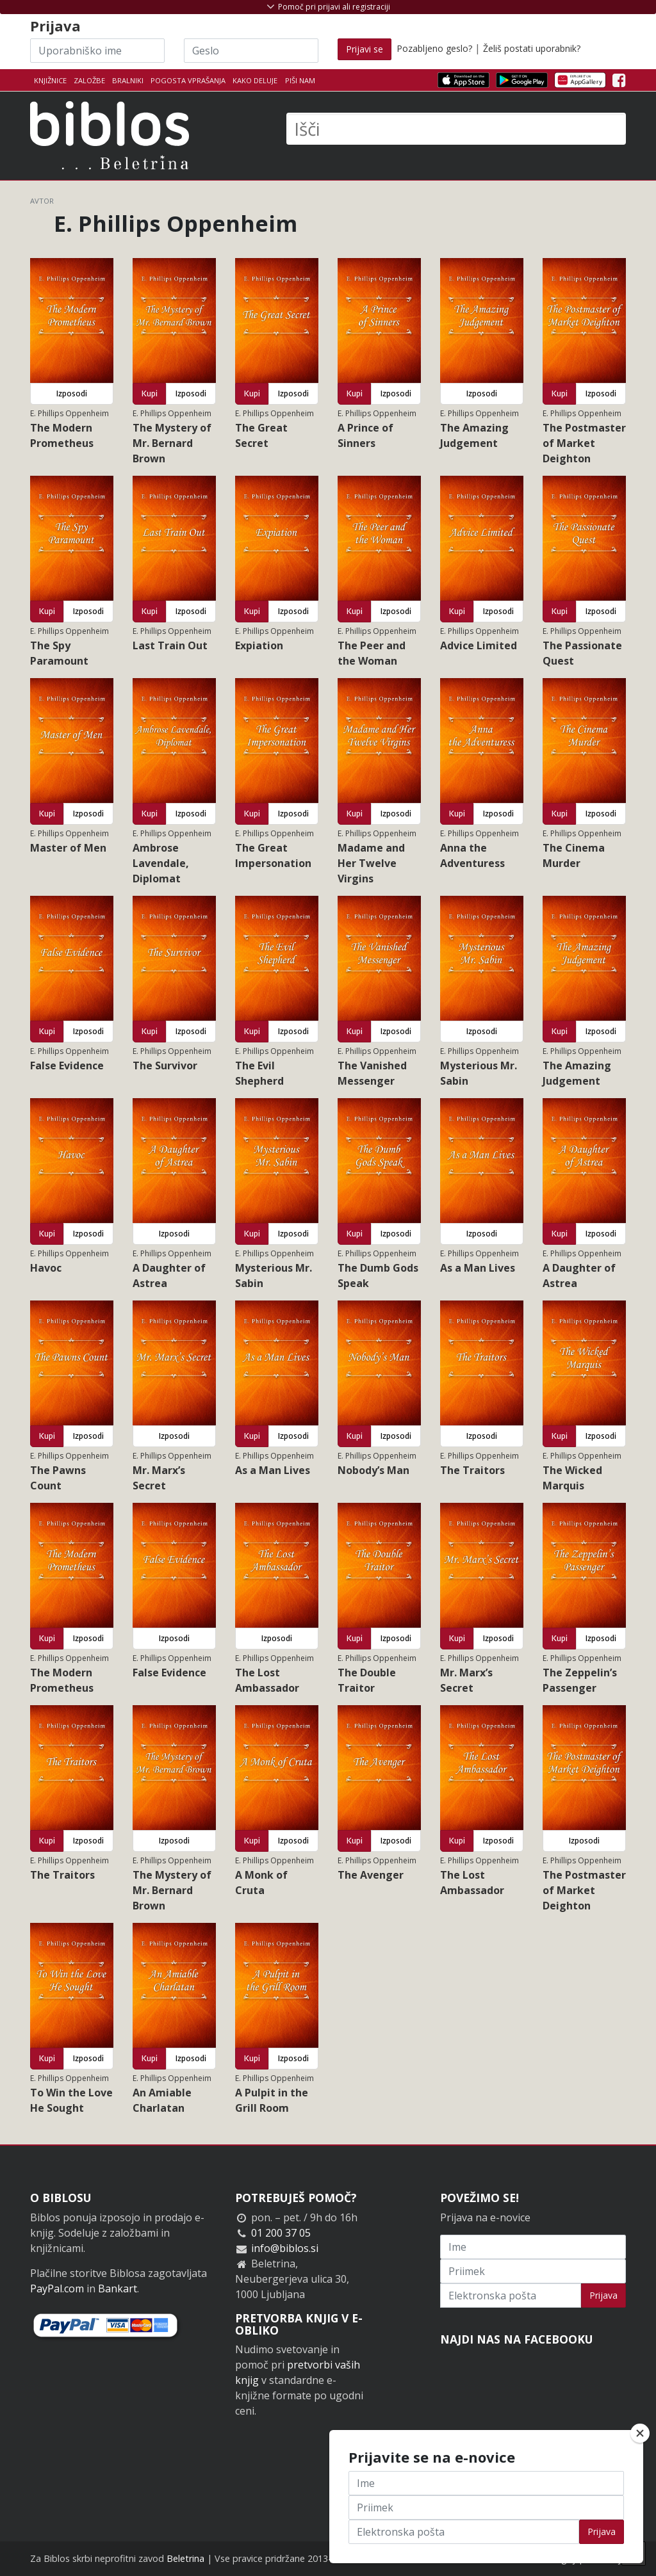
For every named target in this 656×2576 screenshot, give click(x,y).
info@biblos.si (284, 2248)
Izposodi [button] (71, 393)
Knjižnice (50, 80)
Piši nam (300, 80)
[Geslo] (251, 50)
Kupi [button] (150, 393)
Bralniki (128, 80)
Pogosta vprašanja (188, 80)
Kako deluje (255, 80)
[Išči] (456, 129)
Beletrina (185, 2558)
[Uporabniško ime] (97, 50)
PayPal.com (57, 2288)
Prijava (603, 2295)
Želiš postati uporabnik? (531, 48)
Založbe (89, 80)
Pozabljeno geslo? (434, 48)
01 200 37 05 (281, 2233)
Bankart (117, 2288)
